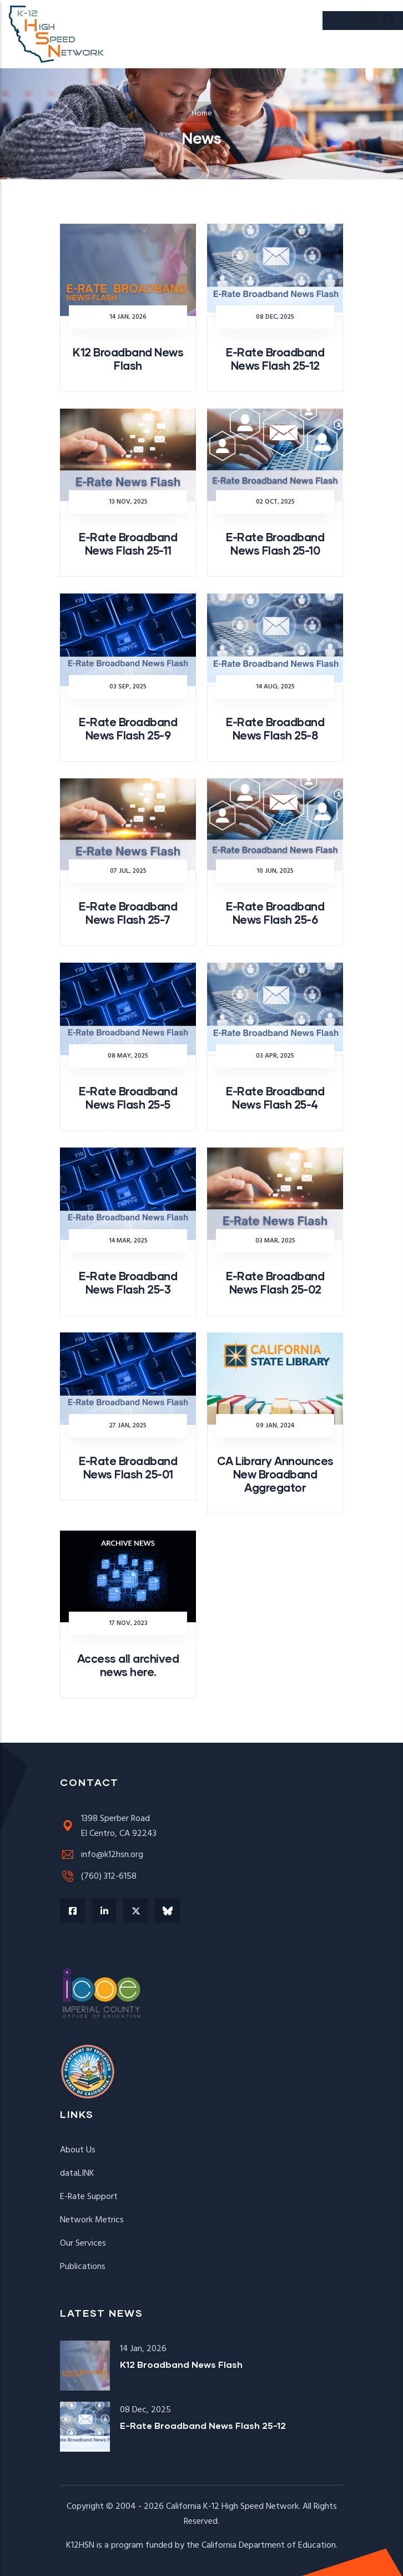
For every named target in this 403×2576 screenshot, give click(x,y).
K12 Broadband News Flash (181, 2364)
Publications (82, 2267)
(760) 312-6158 (98, 1876)
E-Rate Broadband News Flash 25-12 (203, 2425)
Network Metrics (92, 2220)
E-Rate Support (89, 2197)
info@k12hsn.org (101, 1855)
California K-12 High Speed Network (232, 2506)
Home (202, 113)
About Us (77, 2150)
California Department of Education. (269, 2545)
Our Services (83, 2243)
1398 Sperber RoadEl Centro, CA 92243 (108, 1826)
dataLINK (77, 2173)
